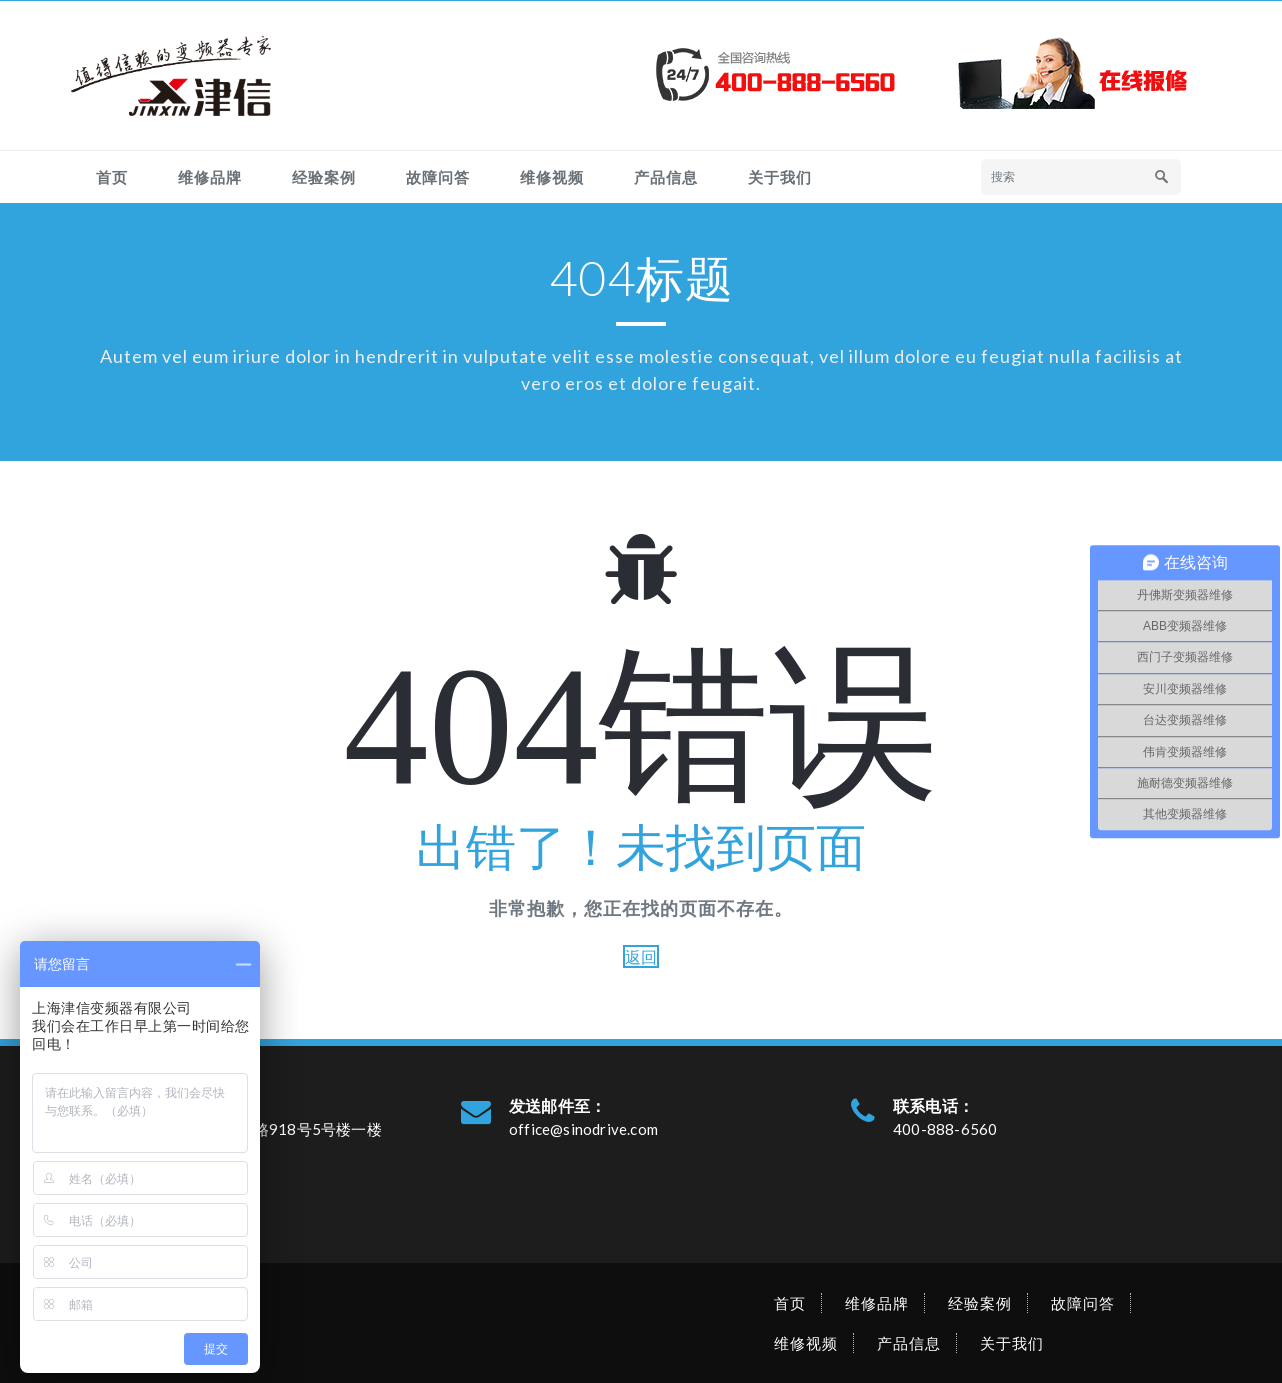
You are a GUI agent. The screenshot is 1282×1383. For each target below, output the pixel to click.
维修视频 (552, 177)
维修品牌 (210, 177)
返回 (641, 956)
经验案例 (324, 177)
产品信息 (666, 177)
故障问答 (438, 177)
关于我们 (780, 177)
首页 (112, 177)
